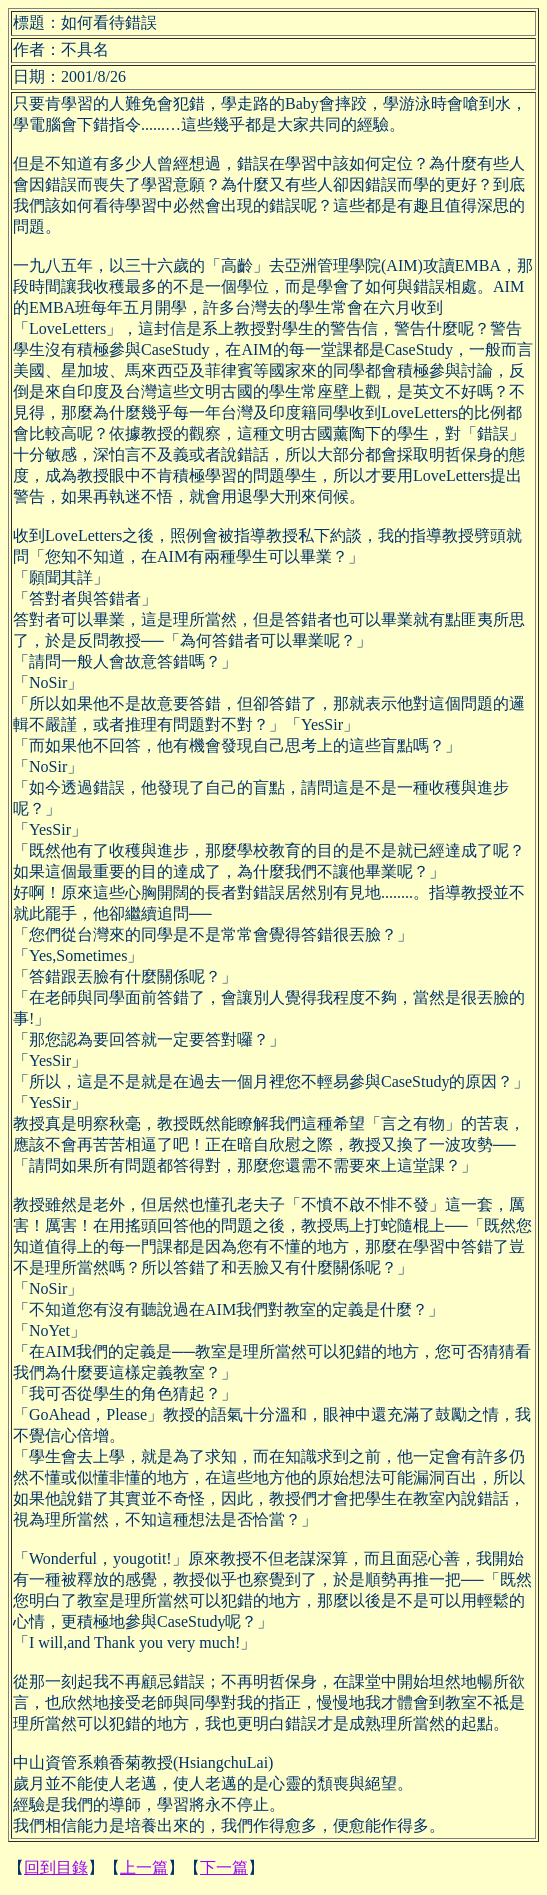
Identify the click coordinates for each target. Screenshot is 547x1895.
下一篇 (224, 1867)
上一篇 (144, 1867)
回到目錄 (56, 1867)
